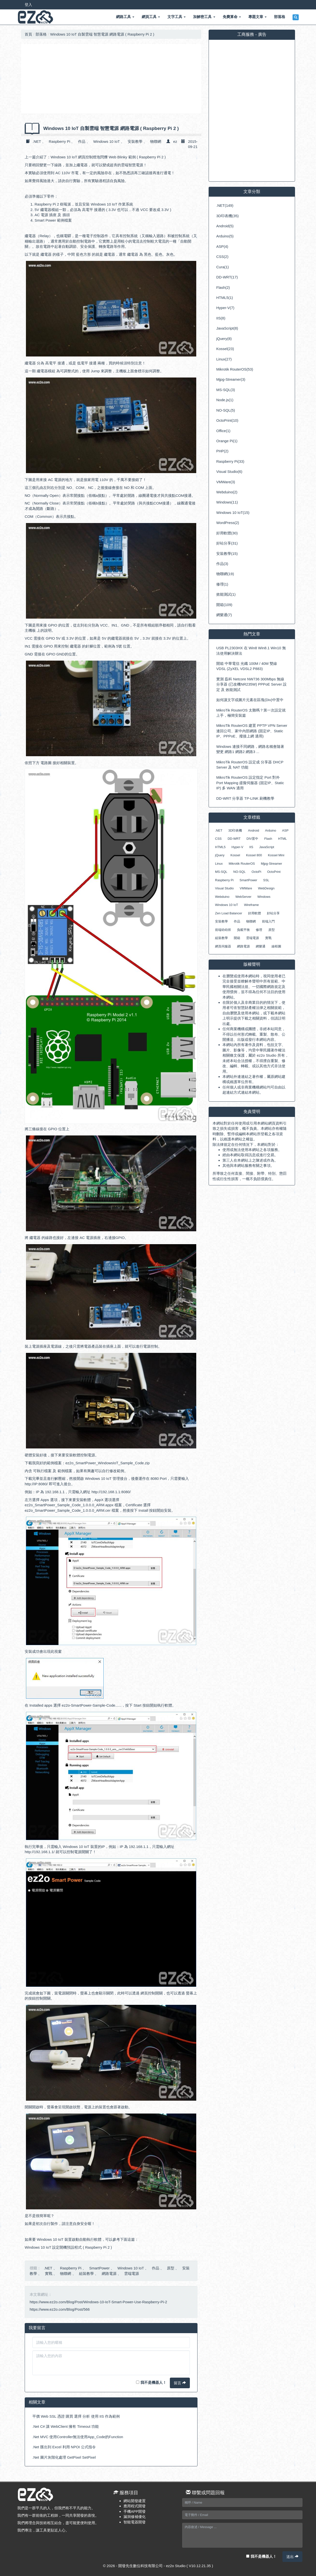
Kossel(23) (225, 349)
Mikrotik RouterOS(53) (234, 369)
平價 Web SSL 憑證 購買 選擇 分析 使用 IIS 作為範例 (76, 2416)
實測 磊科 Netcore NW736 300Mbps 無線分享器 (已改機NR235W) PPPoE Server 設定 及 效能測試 (251, 684)
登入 (28, 4)
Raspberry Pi (59, 141)
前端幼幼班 (223, 930)
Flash (268, 838)
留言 (180, 2383)
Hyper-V (237, 847)
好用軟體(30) (227, 533)
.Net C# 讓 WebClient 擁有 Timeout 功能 (65, 2426)
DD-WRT (234, 838)
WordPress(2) (227, 523)
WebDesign (266, 888)
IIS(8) (220, 318)
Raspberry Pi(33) (230, 461)
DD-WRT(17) (227, 277)
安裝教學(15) (227, 553)
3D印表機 (235, 830)
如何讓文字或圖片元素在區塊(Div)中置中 (249, 700)
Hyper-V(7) (225, 308)
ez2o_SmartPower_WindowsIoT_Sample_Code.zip (107, 1463)
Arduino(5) (225, 236)
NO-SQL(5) (225, 410)
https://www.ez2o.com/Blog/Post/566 (60, 2309)
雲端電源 (131, 2273)
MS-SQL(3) (225, 390)
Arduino (270, 830)
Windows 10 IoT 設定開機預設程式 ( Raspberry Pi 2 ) (68, 2247)
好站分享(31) (227, 543)
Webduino (222, 897)
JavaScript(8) (227, 328)
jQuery (219, 855)
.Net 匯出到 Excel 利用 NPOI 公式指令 (64, 2447)
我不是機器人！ (151, 2382)
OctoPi (256, 872)
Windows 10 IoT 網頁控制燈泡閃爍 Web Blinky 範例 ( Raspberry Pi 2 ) (108, 157)
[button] (295, 17)
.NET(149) (224, 205)
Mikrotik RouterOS (242, 863)
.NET (37, 141)
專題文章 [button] (257, 17)
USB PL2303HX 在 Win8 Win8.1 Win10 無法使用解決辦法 (251, 650)
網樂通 (260, 946)
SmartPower (99, 2268)
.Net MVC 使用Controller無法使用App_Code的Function (77, 2437)
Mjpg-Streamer (271, 863)
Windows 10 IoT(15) (232, 512)
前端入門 (268, 921)
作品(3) (222, 564)
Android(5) (225, 226)
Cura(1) (222, 267)
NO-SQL (239, 872)
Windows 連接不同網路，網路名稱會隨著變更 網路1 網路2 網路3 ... (250, 749)
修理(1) (222, 584)
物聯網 (155, 141)
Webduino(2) (226, 492)
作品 (81, 141)
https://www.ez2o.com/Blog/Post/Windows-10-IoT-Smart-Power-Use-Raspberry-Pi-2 (98, 2302)
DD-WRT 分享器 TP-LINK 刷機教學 (245, 798)
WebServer (243, 897)
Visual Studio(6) (229, 471)
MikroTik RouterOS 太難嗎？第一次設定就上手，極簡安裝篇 (251, 712)
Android (253, 830)
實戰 (48, 2273)
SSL (266, 880)
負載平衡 (243, 930)
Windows (263, 897)
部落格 (41, 34)
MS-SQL (221, 872)
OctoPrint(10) (227, 420)
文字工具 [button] (176, 17)
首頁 (28, 34)
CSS (218, 838)
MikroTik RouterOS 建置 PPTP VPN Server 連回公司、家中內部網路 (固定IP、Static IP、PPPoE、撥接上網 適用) (251, 730)
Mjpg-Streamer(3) (230, 379)
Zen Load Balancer (228, 913)
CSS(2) (222, 256)
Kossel (235, 855)
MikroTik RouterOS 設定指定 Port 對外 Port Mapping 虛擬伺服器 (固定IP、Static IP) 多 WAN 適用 (250, 782)
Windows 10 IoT (106, 141)
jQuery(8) (224, 338)
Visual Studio (224, 888)
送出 (292, 2557)
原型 (170, 2268)
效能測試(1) (226, 594)
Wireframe (251, 905)
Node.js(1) (224, 400)
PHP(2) (222, 451)
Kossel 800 (254, 855)
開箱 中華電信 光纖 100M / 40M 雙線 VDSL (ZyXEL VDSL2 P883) (246, 666)
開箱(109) (224, 605)
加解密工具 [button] (204, 17)
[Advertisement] (111, 78)
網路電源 (109, 2273)
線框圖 (276, 946)
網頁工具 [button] (151, 17)
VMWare (246, 888)
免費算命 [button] (232, 17)
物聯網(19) (225, 574)
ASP (285, 830)
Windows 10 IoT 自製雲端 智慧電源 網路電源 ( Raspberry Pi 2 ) (102, 34)
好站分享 (273, 913)
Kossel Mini (276, 855)
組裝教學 (86, 2273)
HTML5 (220, 847)
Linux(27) (224, 359)
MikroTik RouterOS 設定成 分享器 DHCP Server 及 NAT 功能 (249, 764)
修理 (259, 930)
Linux (219, 863)
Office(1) (223, 431)
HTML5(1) (224, 297)
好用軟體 (254, 913)
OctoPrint (273, 872)
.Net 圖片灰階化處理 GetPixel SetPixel (64, 2457)
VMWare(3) (225, 482)
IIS (251, 847)
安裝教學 (135, 141)
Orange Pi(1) (226, 441)
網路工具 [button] (125, 17)
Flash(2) (223, 287)
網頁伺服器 (223, 946)
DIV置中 (252, 838)
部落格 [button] (279, 17)
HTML (282, 838)
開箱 (237, 938)
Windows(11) (227, 502)
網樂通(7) (224, 615)
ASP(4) (222, 246)
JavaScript (266, 847)
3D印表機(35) (227, 216)
